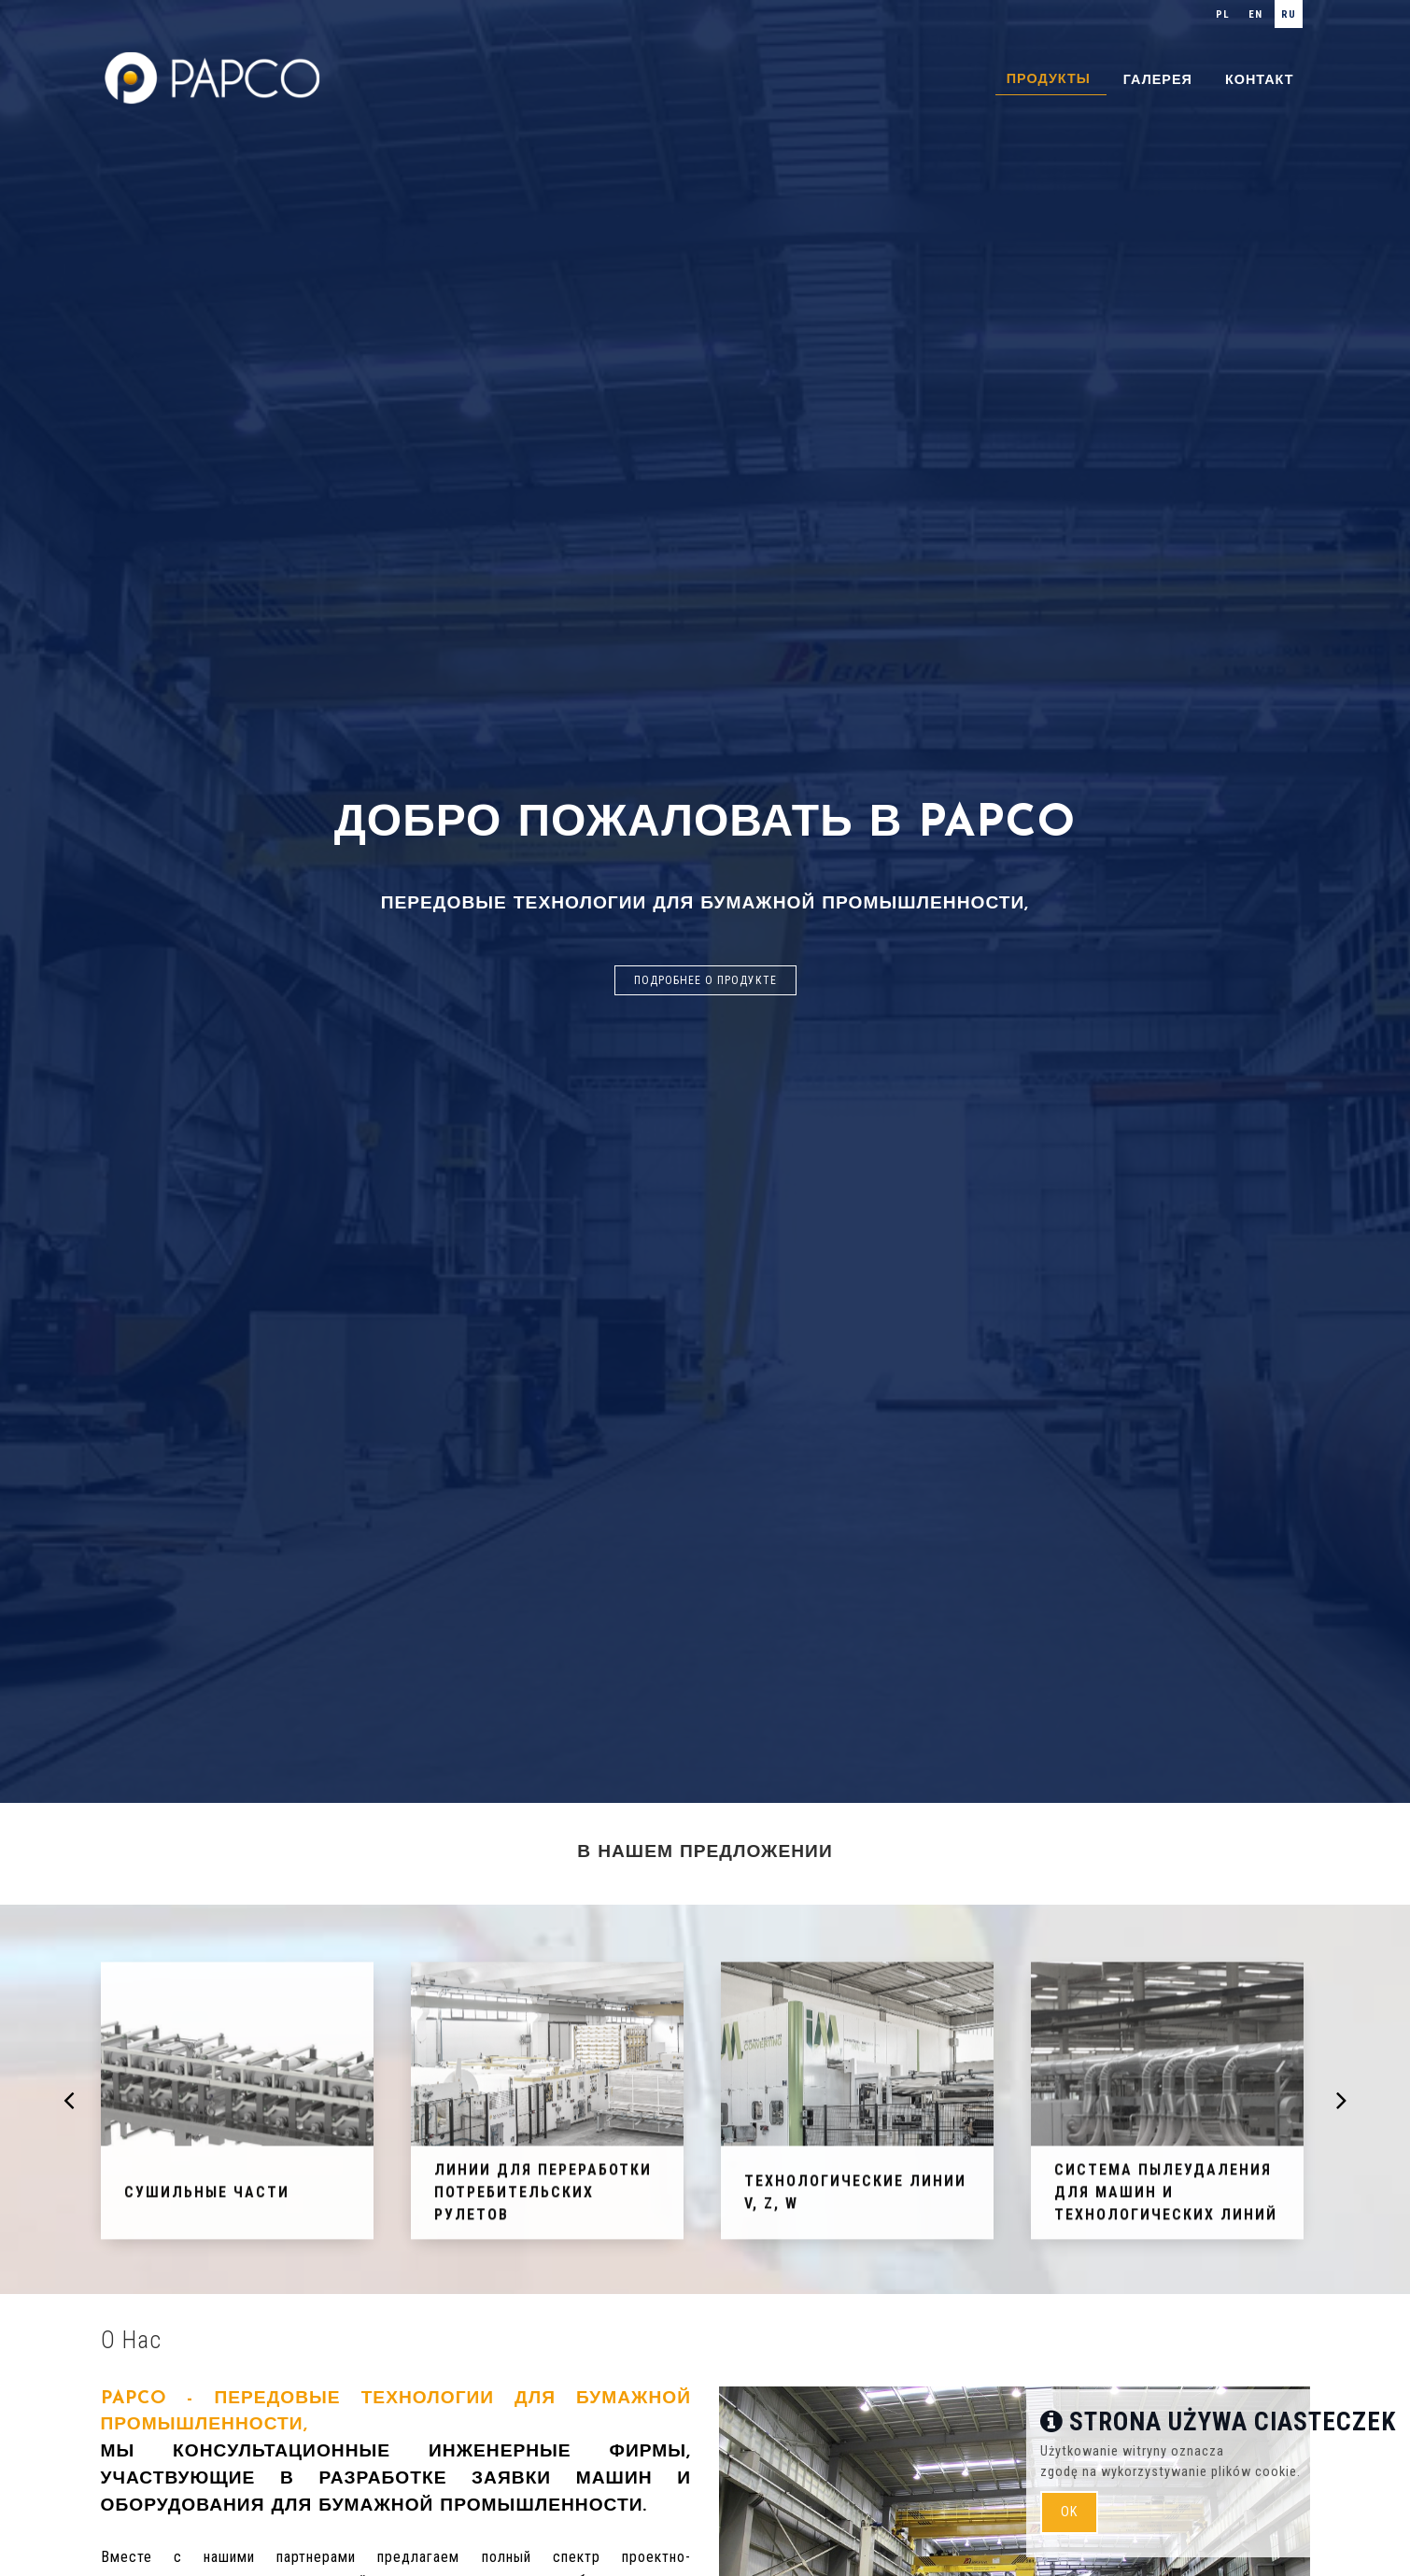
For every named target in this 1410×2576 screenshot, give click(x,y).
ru (1288, 14)
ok (1069, 2512)
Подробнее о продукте (705, 980)
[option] (705, 901)
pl (1223, 14)
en (1255, 14)
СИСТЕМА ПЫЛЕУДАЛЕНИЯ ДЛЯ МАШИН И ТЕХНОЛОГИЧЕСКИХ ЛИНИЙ (1165, 2198)
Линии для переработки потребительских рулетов (543, 2198)
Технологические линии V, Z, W (855, 2198)
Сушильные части (206, 2198)
